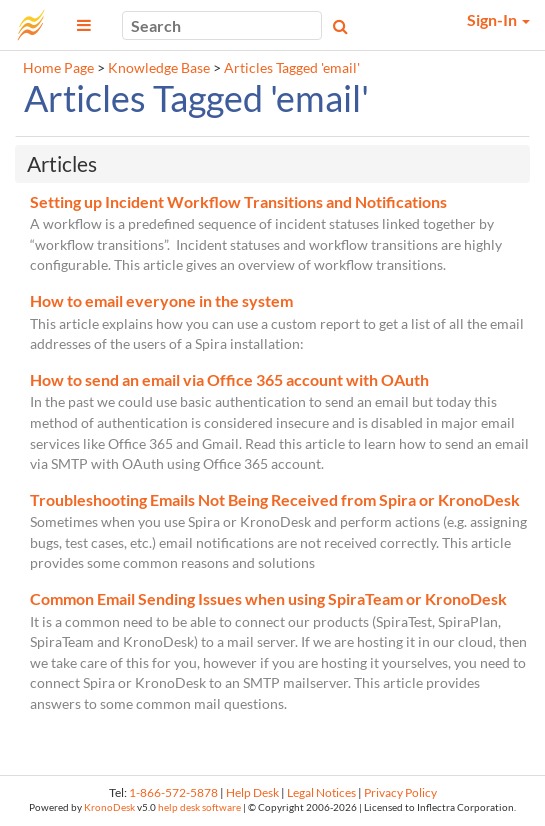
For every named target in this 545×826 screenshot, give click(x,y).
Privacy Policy (400, 792)
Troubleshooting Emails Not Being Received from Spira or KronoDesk (275, 499)
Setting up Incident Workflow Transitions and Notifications (238, 201)
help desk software (199, 807)
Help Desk (252, 792)
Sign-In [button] (498, 19)
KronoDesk (109, 807)
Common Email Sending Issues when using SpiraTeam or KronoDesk (268, 598)
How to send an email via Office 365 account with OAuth (229, 379)
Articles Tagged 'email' (292, 68)
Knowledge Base (159, 68)
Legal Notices (321, 792)
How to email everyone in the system (161, 300)
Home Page (58, 68)
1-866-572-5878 (173, 792)
